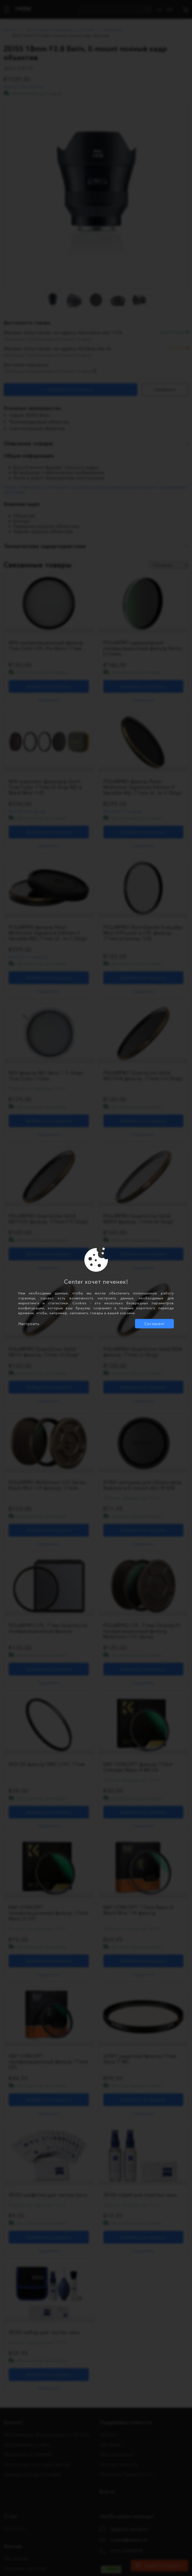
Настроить (29, 1323)
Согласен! (154, 1323)
